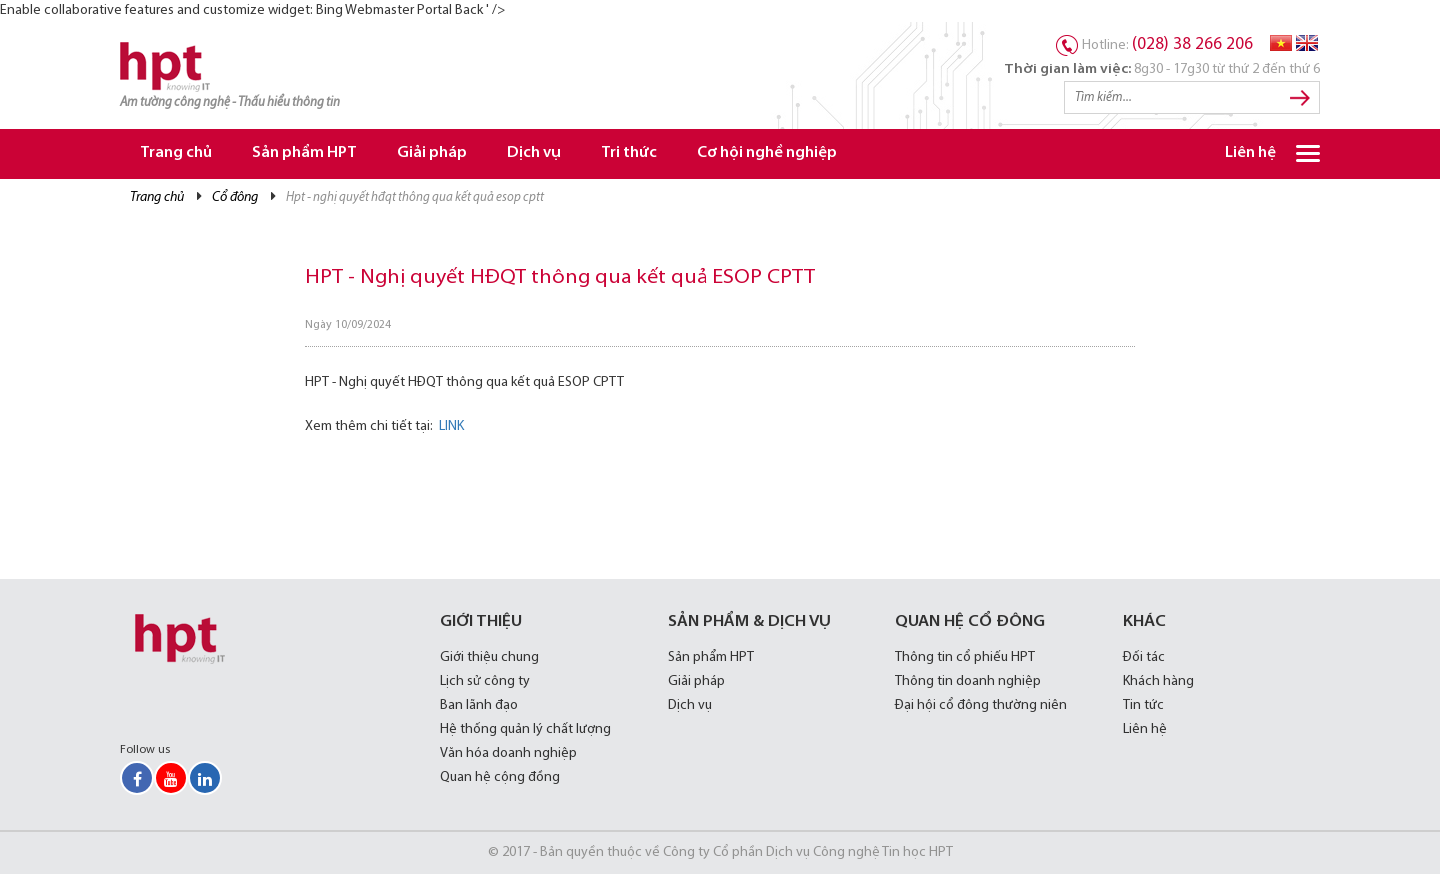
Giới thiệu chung (489, 657)
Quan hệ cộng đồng (500, 777)
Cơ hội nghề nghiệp (767, 153)
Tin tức (1143, 705)
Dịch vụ (534, 153)
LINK (451, 426)
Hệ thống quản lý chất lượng (525, 729)
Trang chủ (176, 153)
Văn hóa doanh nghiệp (508, 753)
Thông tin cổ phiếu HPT (965, 657)
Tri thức (629, 153)
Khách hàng (1158, 681)
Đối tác (1144, 657)
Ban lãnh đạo (479, 705)
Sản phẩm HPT (304, 153)
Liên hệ (1250, 153)
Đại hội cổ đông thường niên (981, 705)
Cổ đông (235, 197)
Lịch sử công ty (485, 681)
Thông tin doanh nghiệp (968, 681)
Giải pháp (432, 153)
